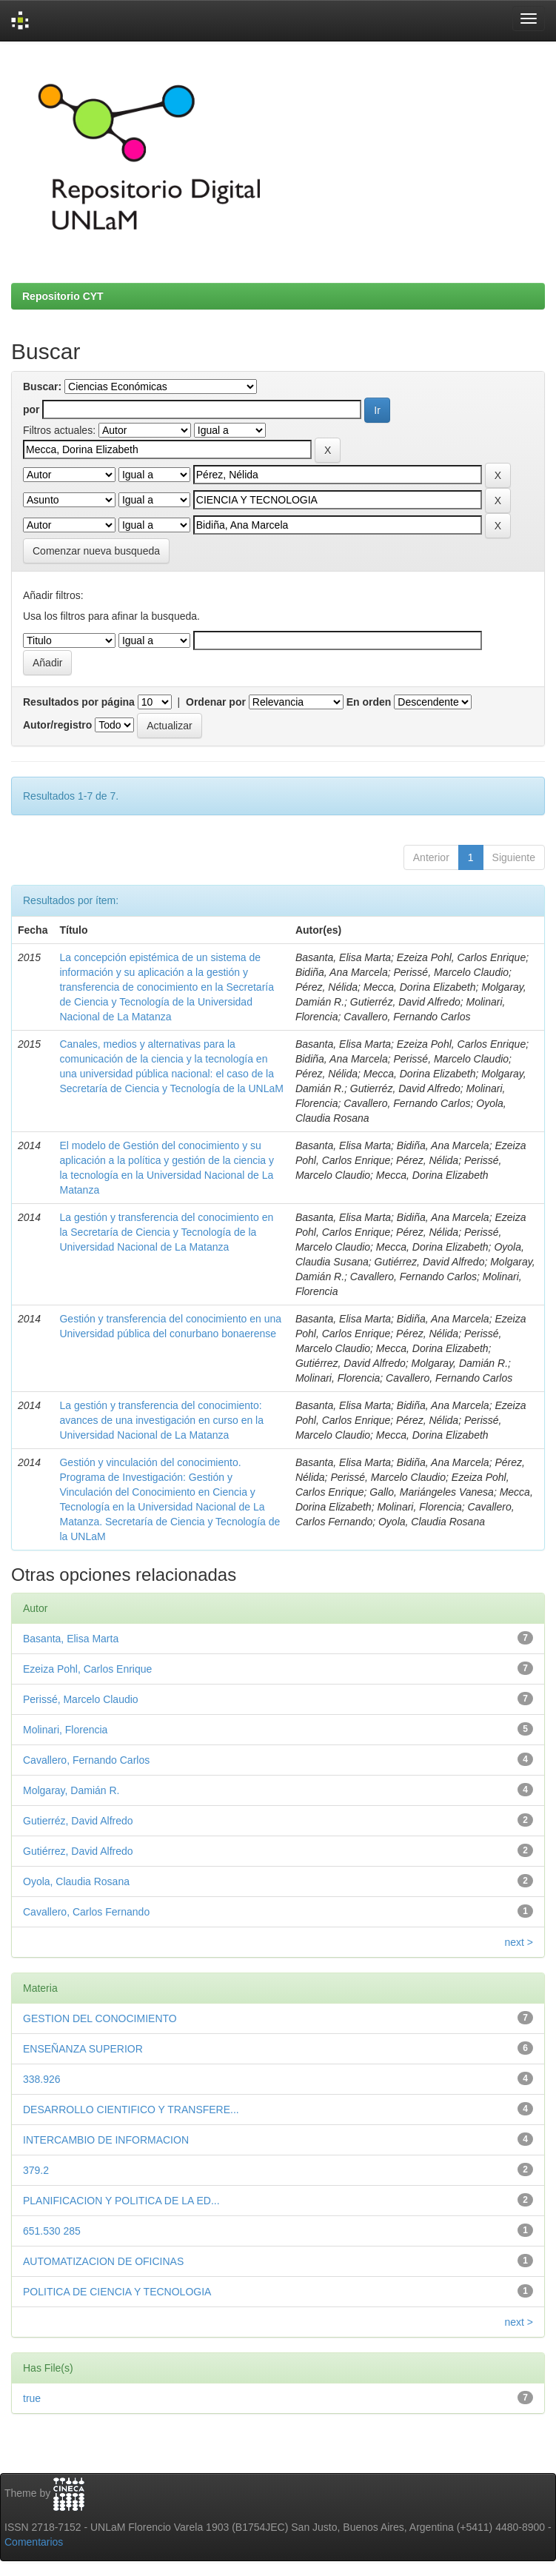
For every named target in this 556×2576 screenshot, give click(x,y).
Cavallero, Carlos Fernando (86, 1912)
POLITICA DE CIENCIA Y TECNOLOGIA (117, 2292)
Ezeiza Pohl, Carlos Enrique (87, 1669)
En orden (369, 702)
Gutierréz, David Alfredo (78, 1821)
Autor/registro (57, 725)
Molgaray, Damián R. (71, 1790)
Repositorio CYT (63, 296)
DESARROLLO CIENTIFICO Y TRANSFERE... (131, 2109)
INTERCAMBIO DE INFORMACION (106, 2140)
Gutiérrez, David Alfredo (78, 1851)
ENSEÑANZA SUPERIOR (83, 2049)
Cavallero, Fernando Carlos (86, 1760)
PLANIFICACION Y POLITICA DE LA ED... (121, 2201)
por (31, 409)
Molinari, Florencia (65, 1730)
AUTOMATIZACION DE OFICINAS (103, 2261)
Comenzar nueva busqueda (96, 551)
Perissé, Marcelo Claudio (80, 1699)
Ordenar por (216, 702)
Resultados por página (79, 702)
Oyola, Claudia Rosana (76, 1881)
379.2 (36, 2170)
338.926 (42, 2079)
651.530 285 (52, 2231)
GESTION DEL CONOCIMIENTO (100, 2018)
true (32, 2398)
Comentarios (33, 2542)
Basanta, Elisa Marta (70, 1639)
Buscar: (42, 386)
